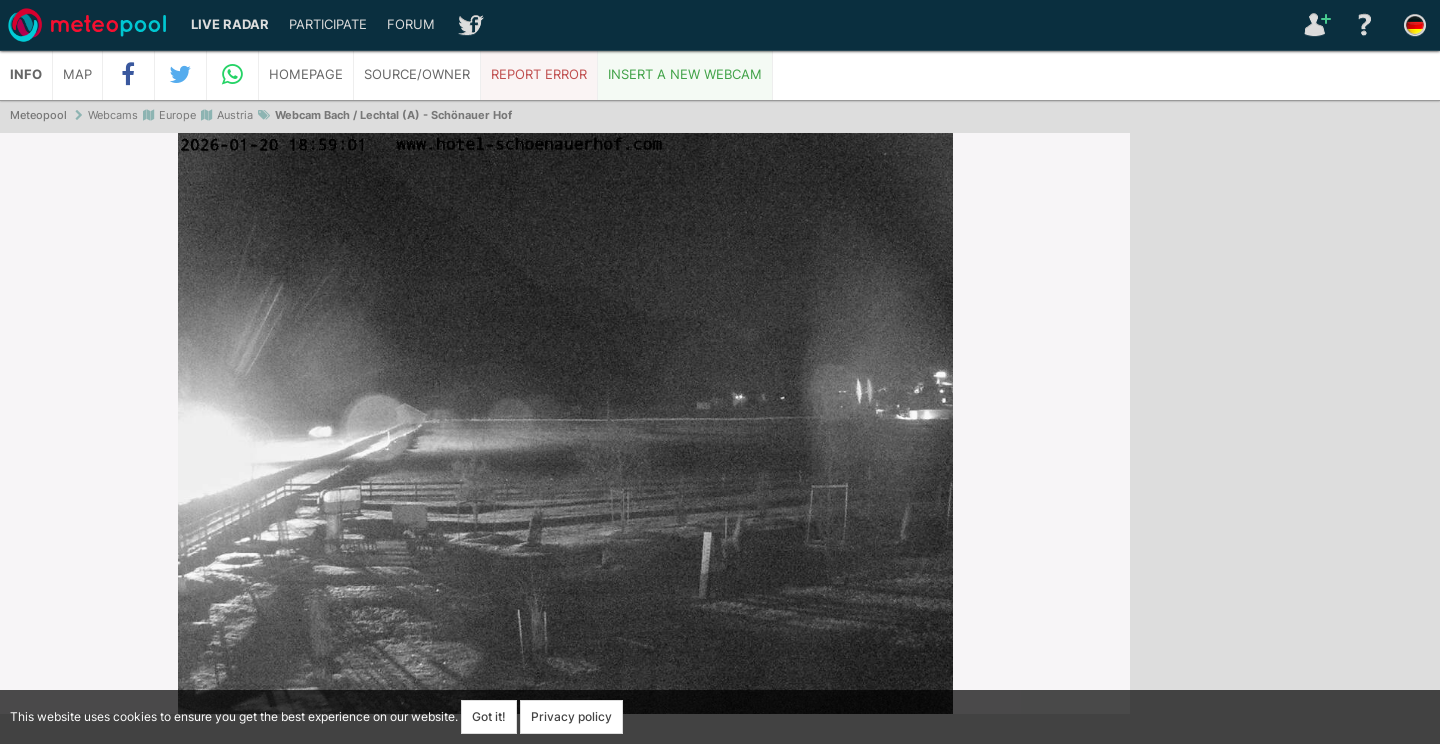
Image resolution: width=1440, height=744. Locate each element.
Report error (539, 74)
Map (77, 74)
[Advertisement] (1285, 440)
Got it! (489, 716)
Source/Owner (417, 74)
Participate (328, 24)
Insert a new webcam (685, 74)
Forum (411, 24)
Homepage (306, 74)
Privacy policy (571, 716)
